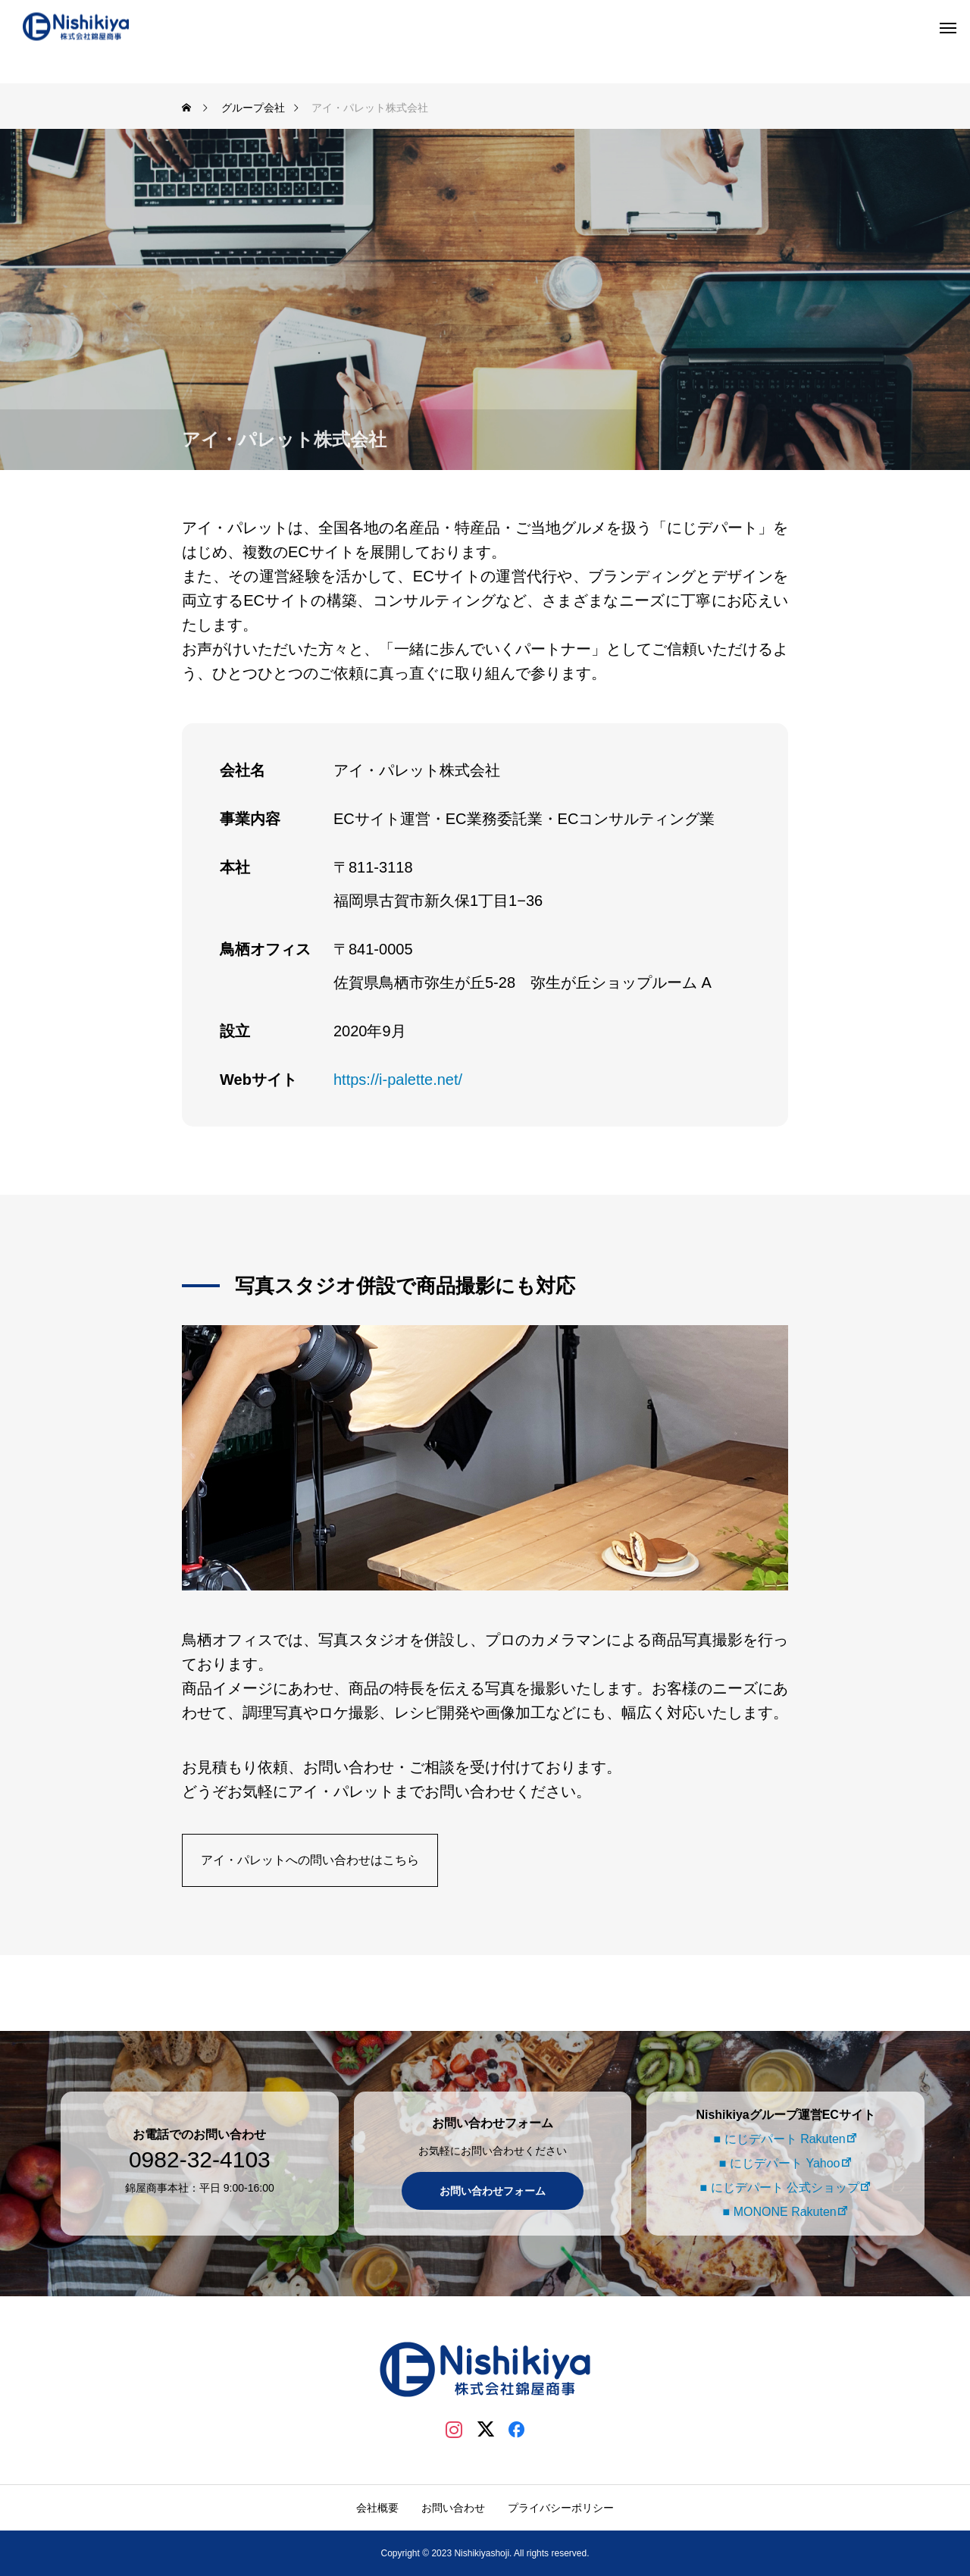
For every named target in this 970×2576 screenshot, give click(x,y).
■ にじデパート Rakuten (777, 2139)
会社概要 (377, 2508)
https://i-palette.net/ (397, 1079)
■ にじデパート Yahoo (777, 2163)
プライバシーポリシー (561, 2508)
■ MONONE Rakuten (777, 2211)
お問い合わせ (453, 2508)
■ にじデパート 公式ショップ (777, 2187)
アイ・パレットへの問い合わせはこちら (310, 1860)
